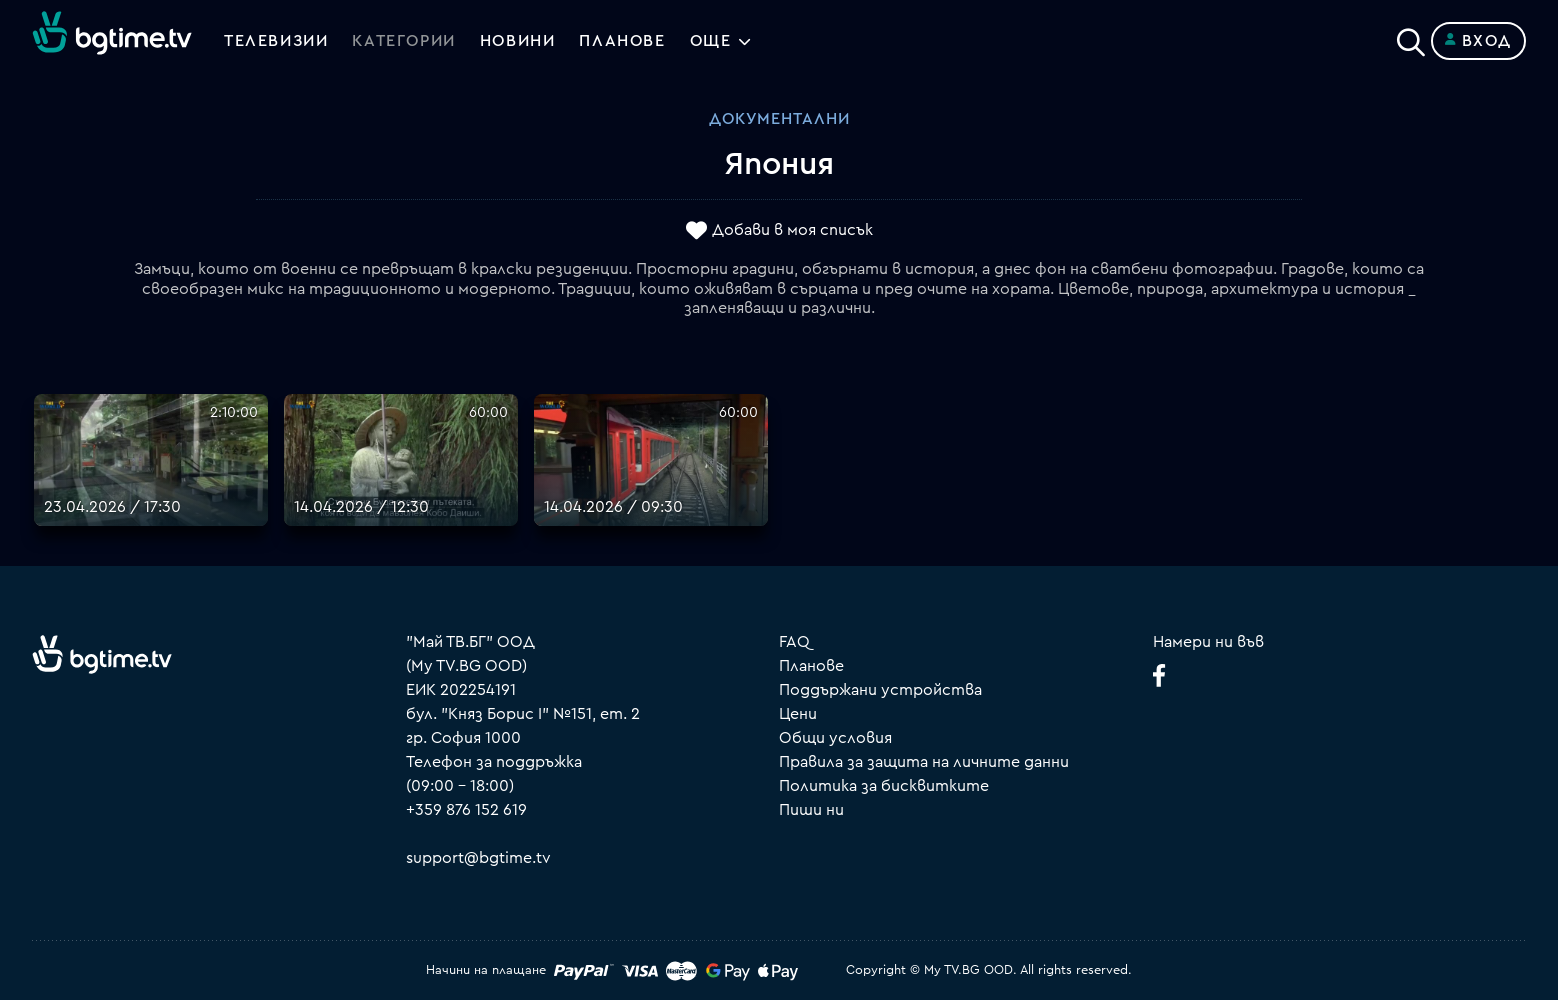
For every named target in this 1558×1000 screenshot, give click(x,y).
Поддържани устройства (880, 690)
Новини (518, 41)
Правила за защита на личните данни (924, 762)
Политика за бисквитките (884, 786)
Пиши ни (811, 810)
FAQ (794, 642)
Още (711, 41)
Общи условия (835, 738)
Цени (798, 714)
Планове (811, 666)
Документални (779, 119)
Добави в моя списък (792, 231)
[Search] (1411, 37)
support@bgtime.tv (478, 858)
